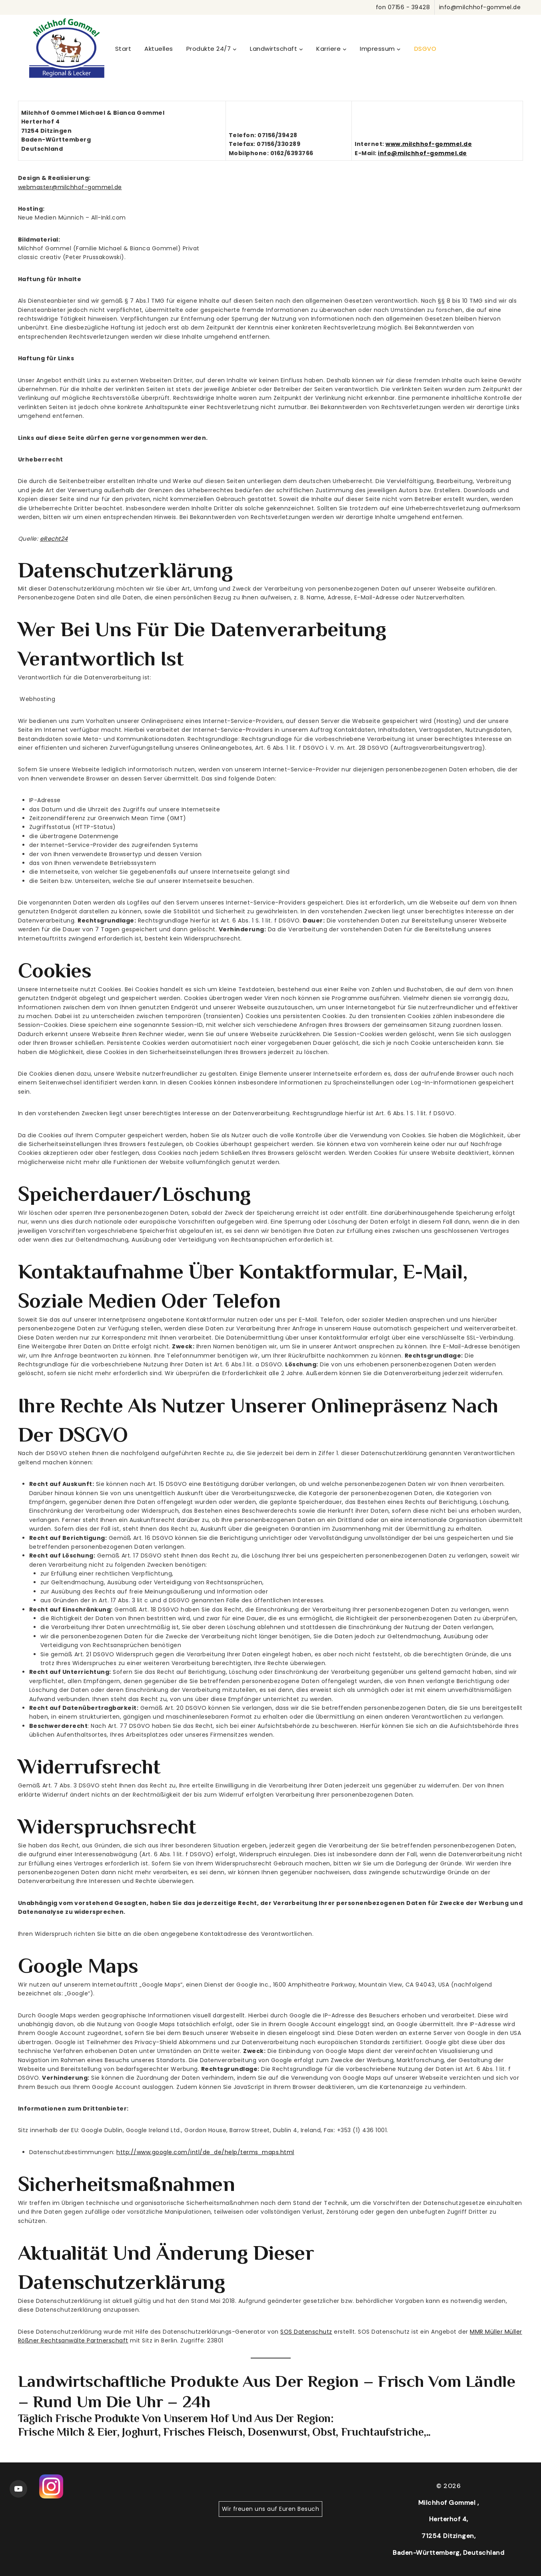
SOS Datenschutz (306, 2332)
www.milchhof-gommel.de (428, 144)
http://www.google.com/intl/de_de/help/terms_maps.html (205, 2152)
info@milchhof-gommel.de (422, 153)
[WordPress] (66, 48)
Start (123, 48)
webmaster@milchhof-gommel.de (70, 187)
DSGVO (425, 48)
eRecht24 (54, 539)
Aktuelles (158, 48)
